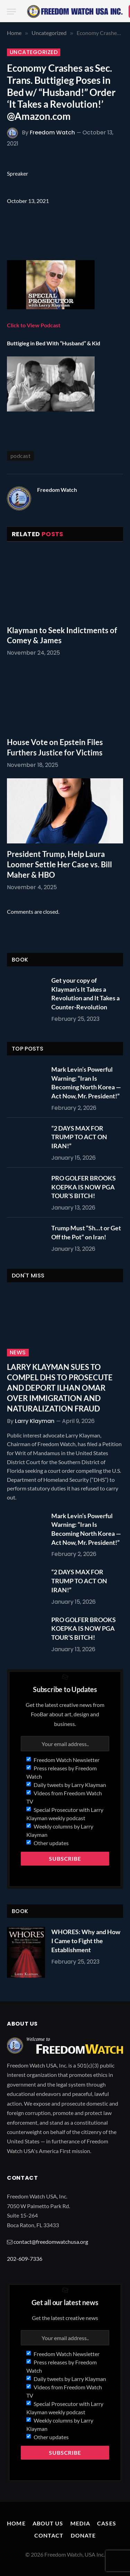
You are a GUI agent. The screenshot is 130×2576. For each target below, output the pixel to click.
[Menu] (11, 11)
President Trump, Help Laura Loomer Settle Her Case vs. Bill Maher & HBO (59, 864)
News (18, 1352)
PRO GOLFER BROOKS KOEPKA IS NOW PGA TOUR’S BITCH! (83, 1187)
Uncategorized (34, 52)
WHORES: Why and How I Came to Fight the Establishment (85, 1940)
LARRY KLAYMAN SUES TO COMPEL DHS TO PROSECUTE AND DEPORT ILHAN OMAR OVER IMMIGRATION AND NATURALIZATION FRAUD (60, 1387)
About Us (48, 2523)
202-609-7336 (24, 2258)
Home (16, 2523)
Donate (83, 2535)
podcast (20, 455)
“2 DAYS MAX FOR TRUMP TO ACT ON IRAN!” (79, 1137)
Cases (106, 2523)
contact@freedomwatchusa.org (51, 2241)
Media (80, 2523)
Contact (49, 2535)
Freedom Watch (52, 132)
